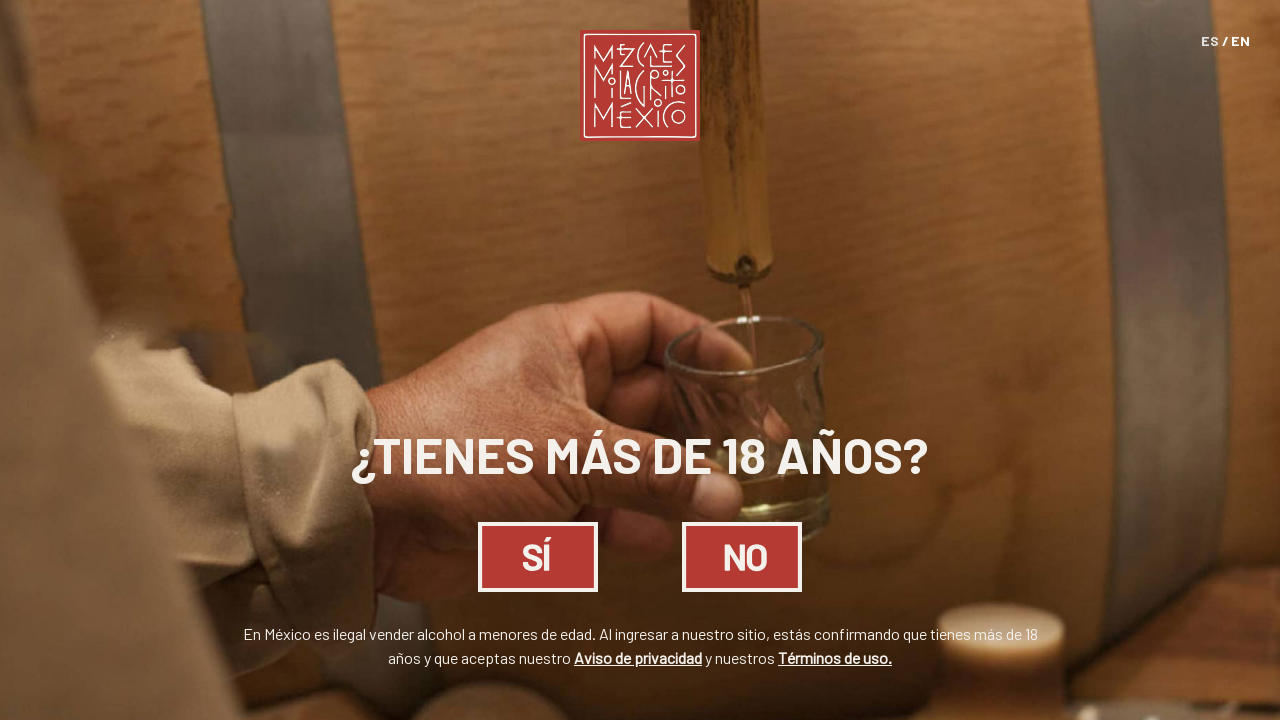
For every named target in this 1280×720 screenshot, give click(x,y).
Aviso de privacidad (638, 657)
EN (1240, 40)
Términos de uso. (835, 657)
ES (1210, 40)
